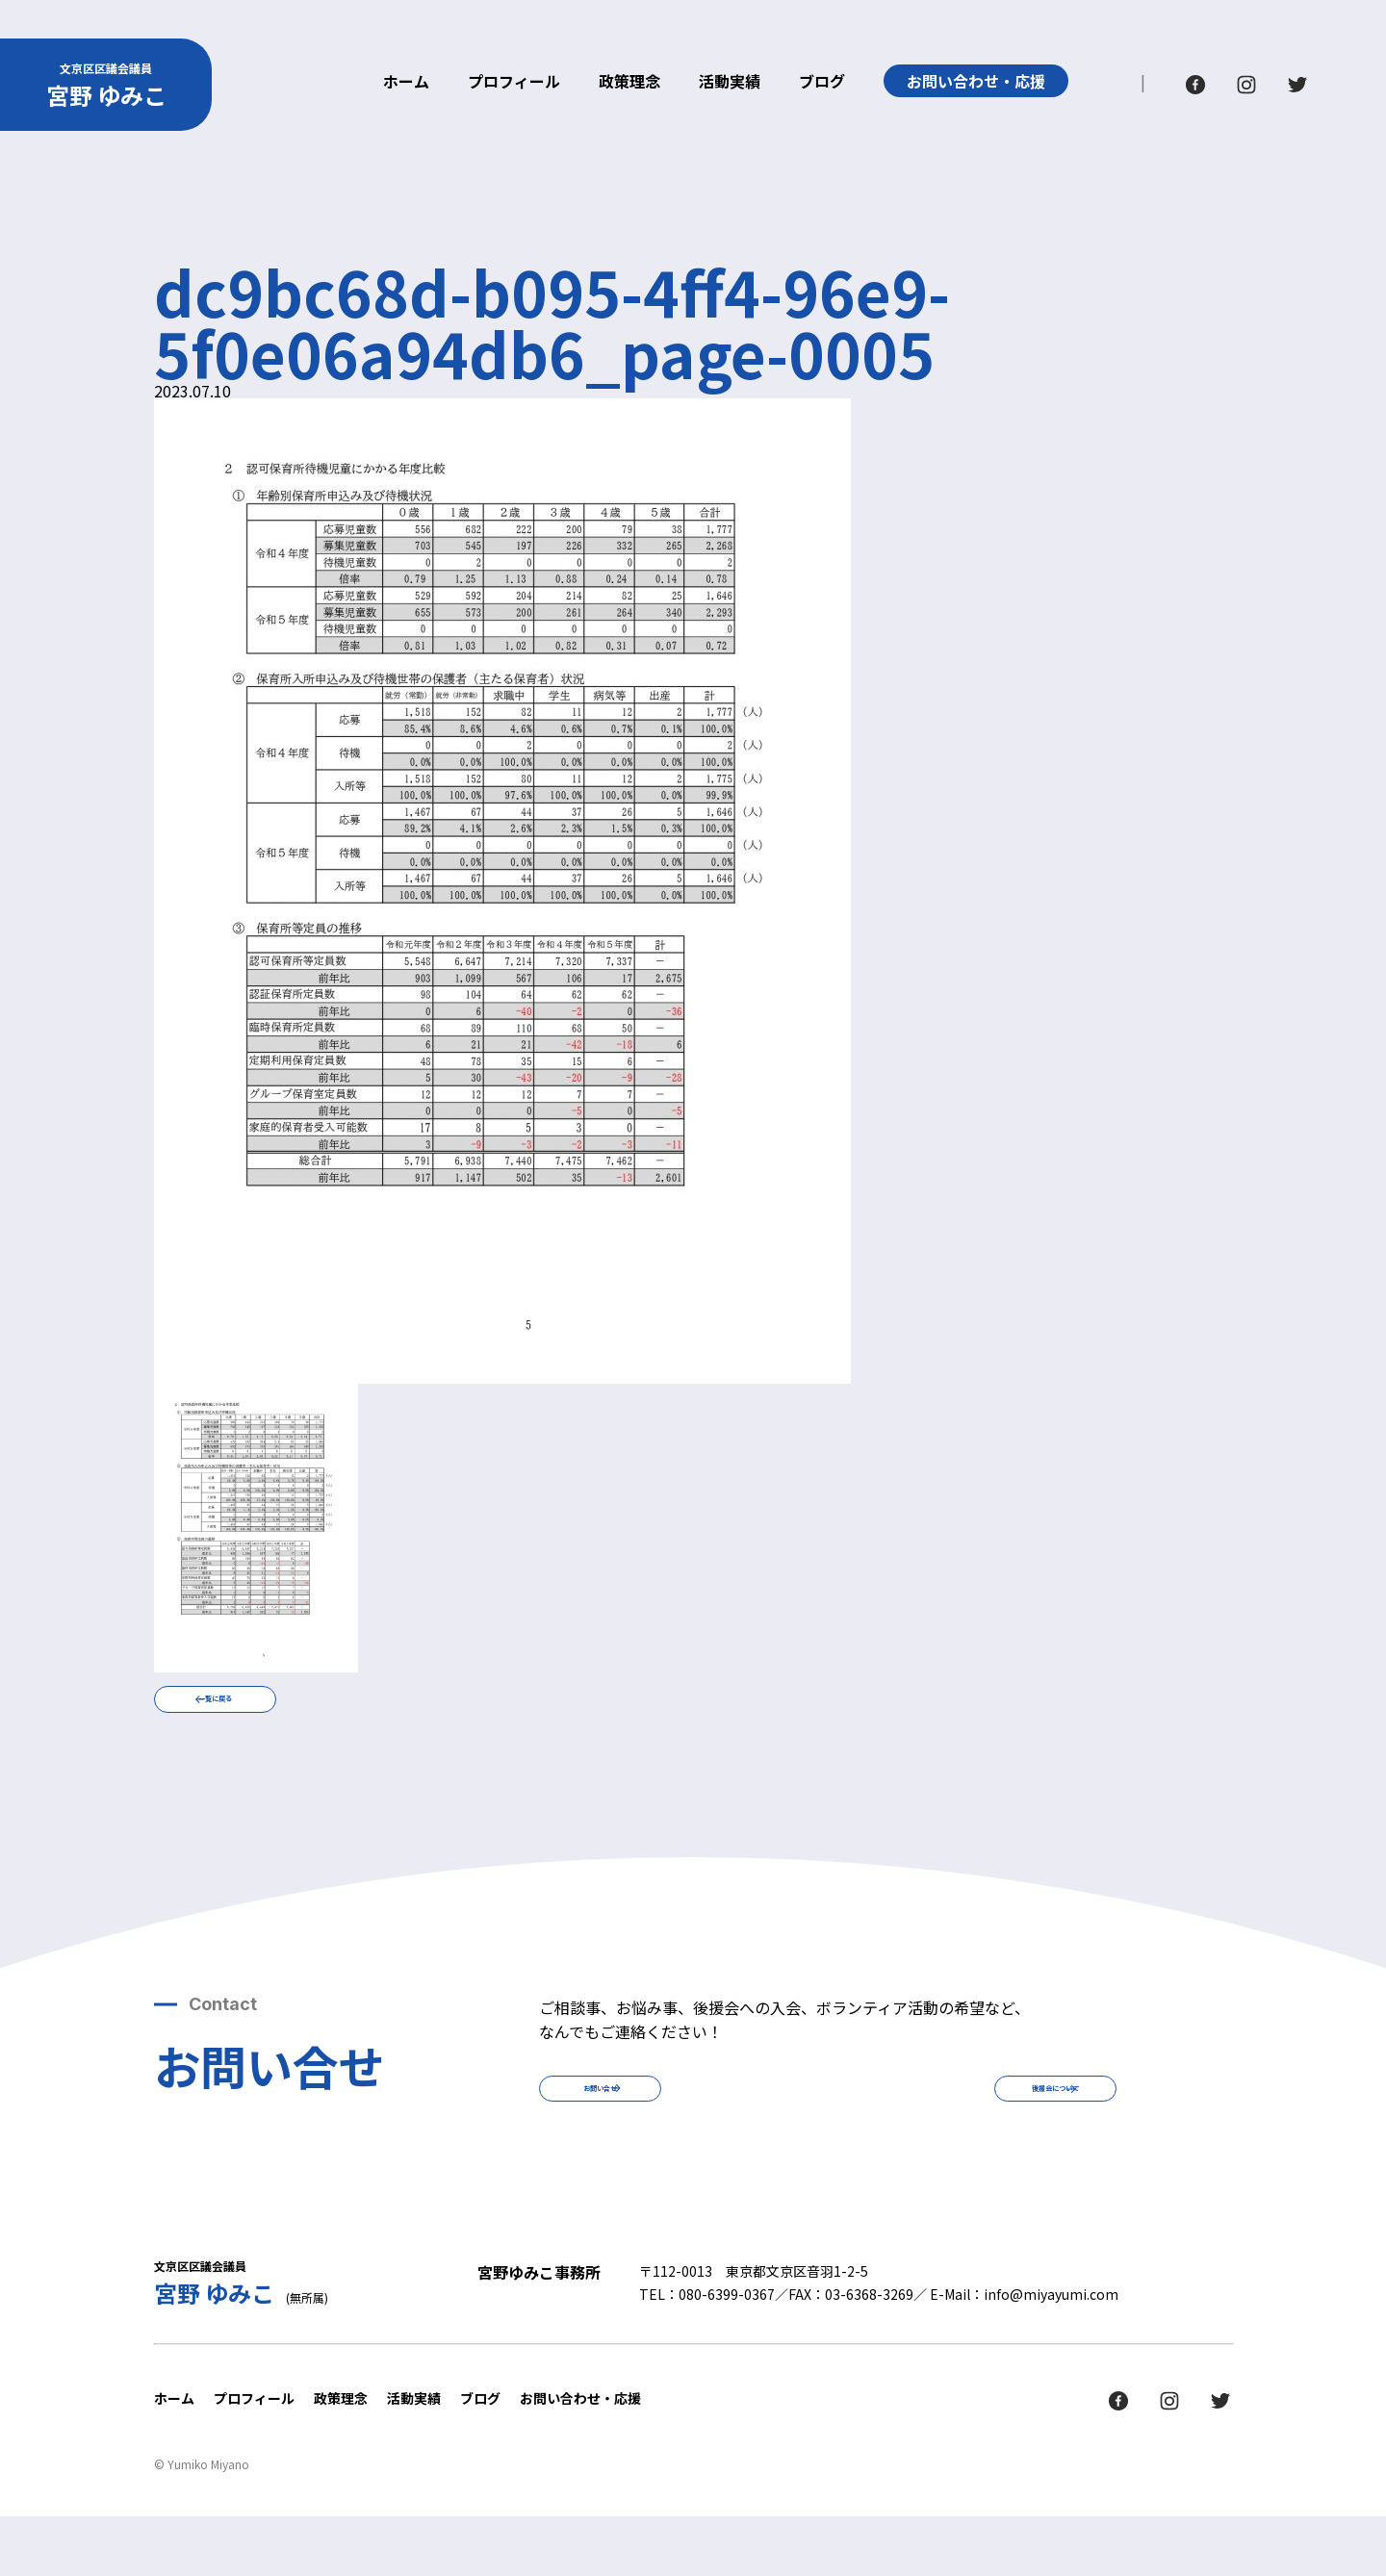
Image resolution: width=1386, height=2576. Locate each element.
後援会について (982, 2132)
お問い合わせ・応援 (976, 80)
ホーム (406, 82)
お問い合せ (673, 2132)
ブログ (822, 82)
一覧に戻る (288, 1713)
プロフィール (514, 82)
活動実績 (729, 82)
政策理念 (629, 82)
